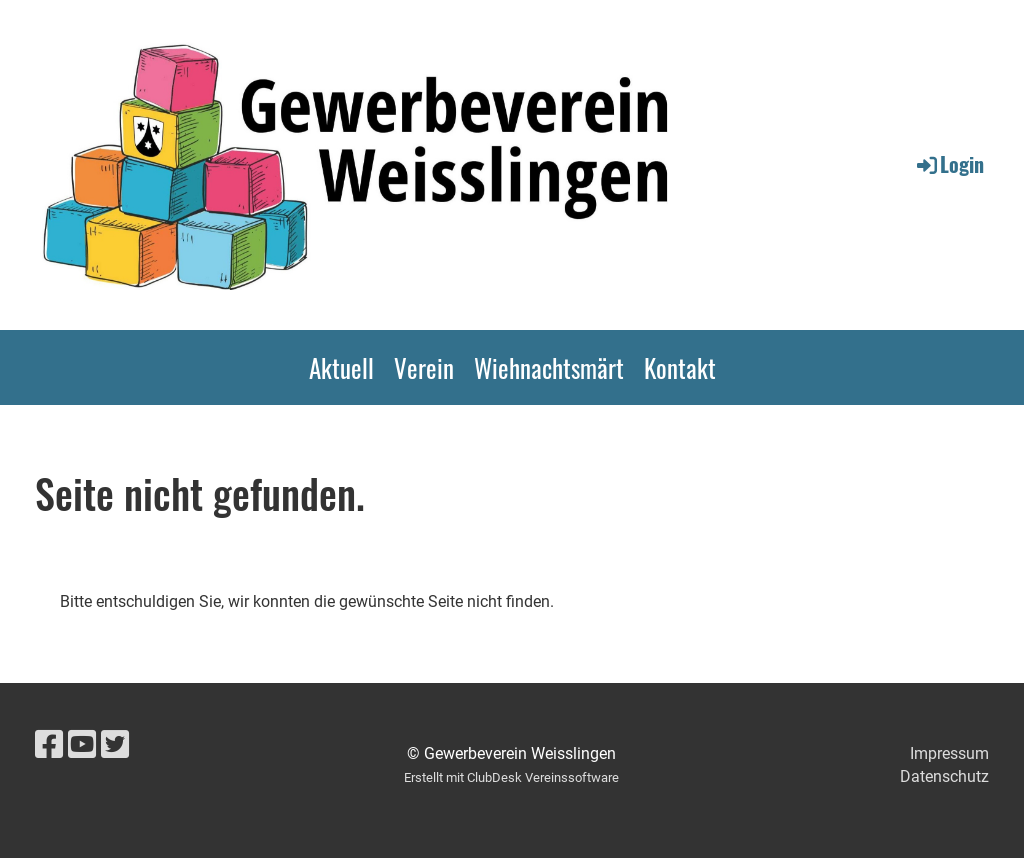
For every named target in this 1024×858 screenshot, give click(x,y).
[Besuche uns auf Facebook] (49, 745)
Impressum (949, 753)
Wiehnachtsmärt (549, 367)
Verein (424, 367)
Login (949, 164)
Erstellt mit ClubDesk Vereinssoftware (511, 777)
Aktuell (341, 367)
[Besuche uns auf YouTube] (82, 745)
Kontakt (680, 367)
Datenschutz (944, 776)
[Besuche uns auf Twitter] (115, 745)
